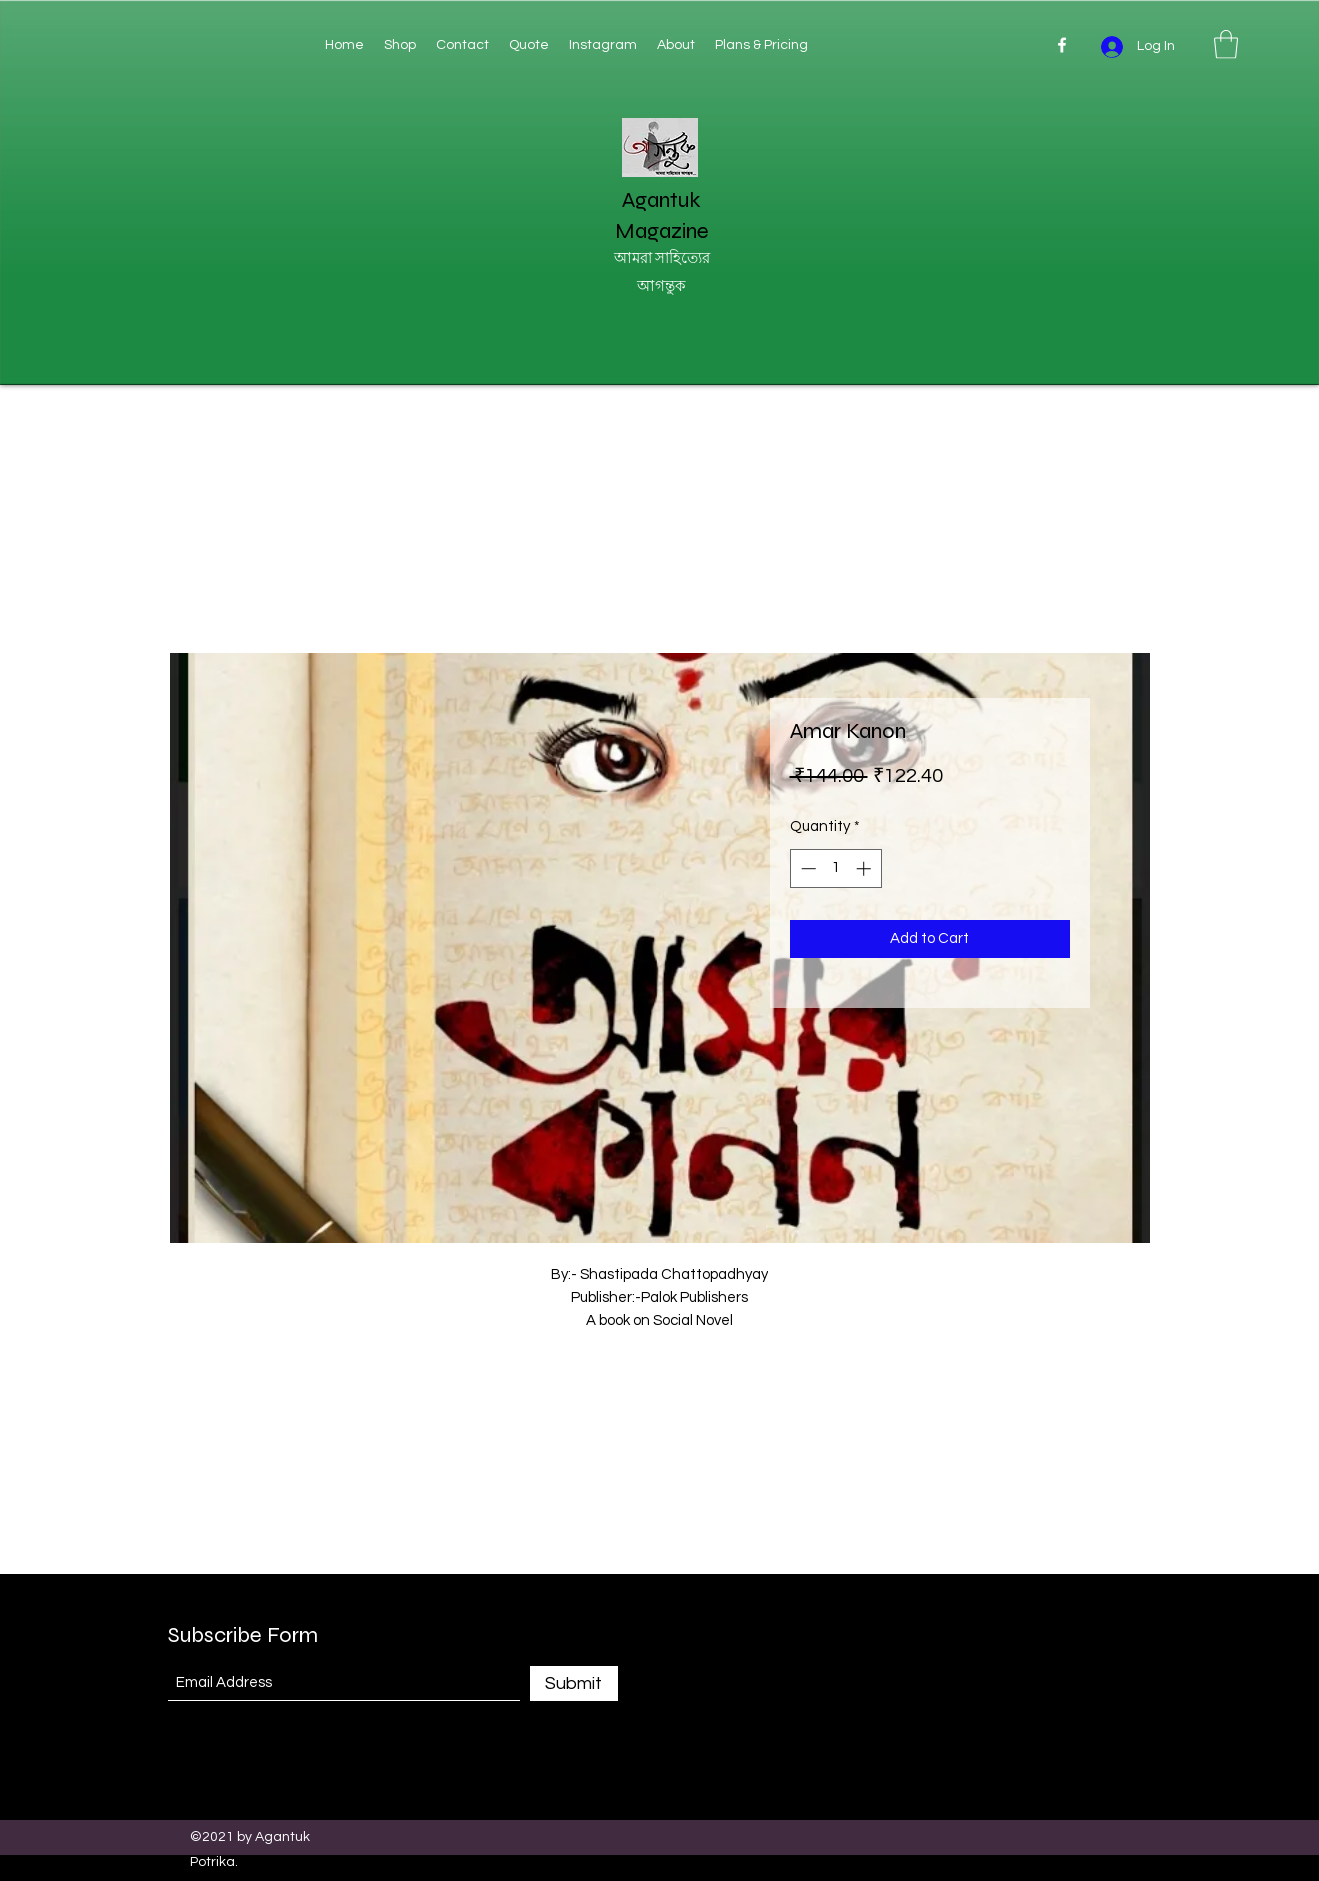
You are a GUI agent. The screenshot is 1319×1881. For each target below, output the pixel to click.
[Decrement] (806, 868)
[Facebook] (1062, 45)
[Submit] (574, 1683)
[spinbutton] (835, 868)
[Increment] (865, 868)
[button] (1226, 44)
